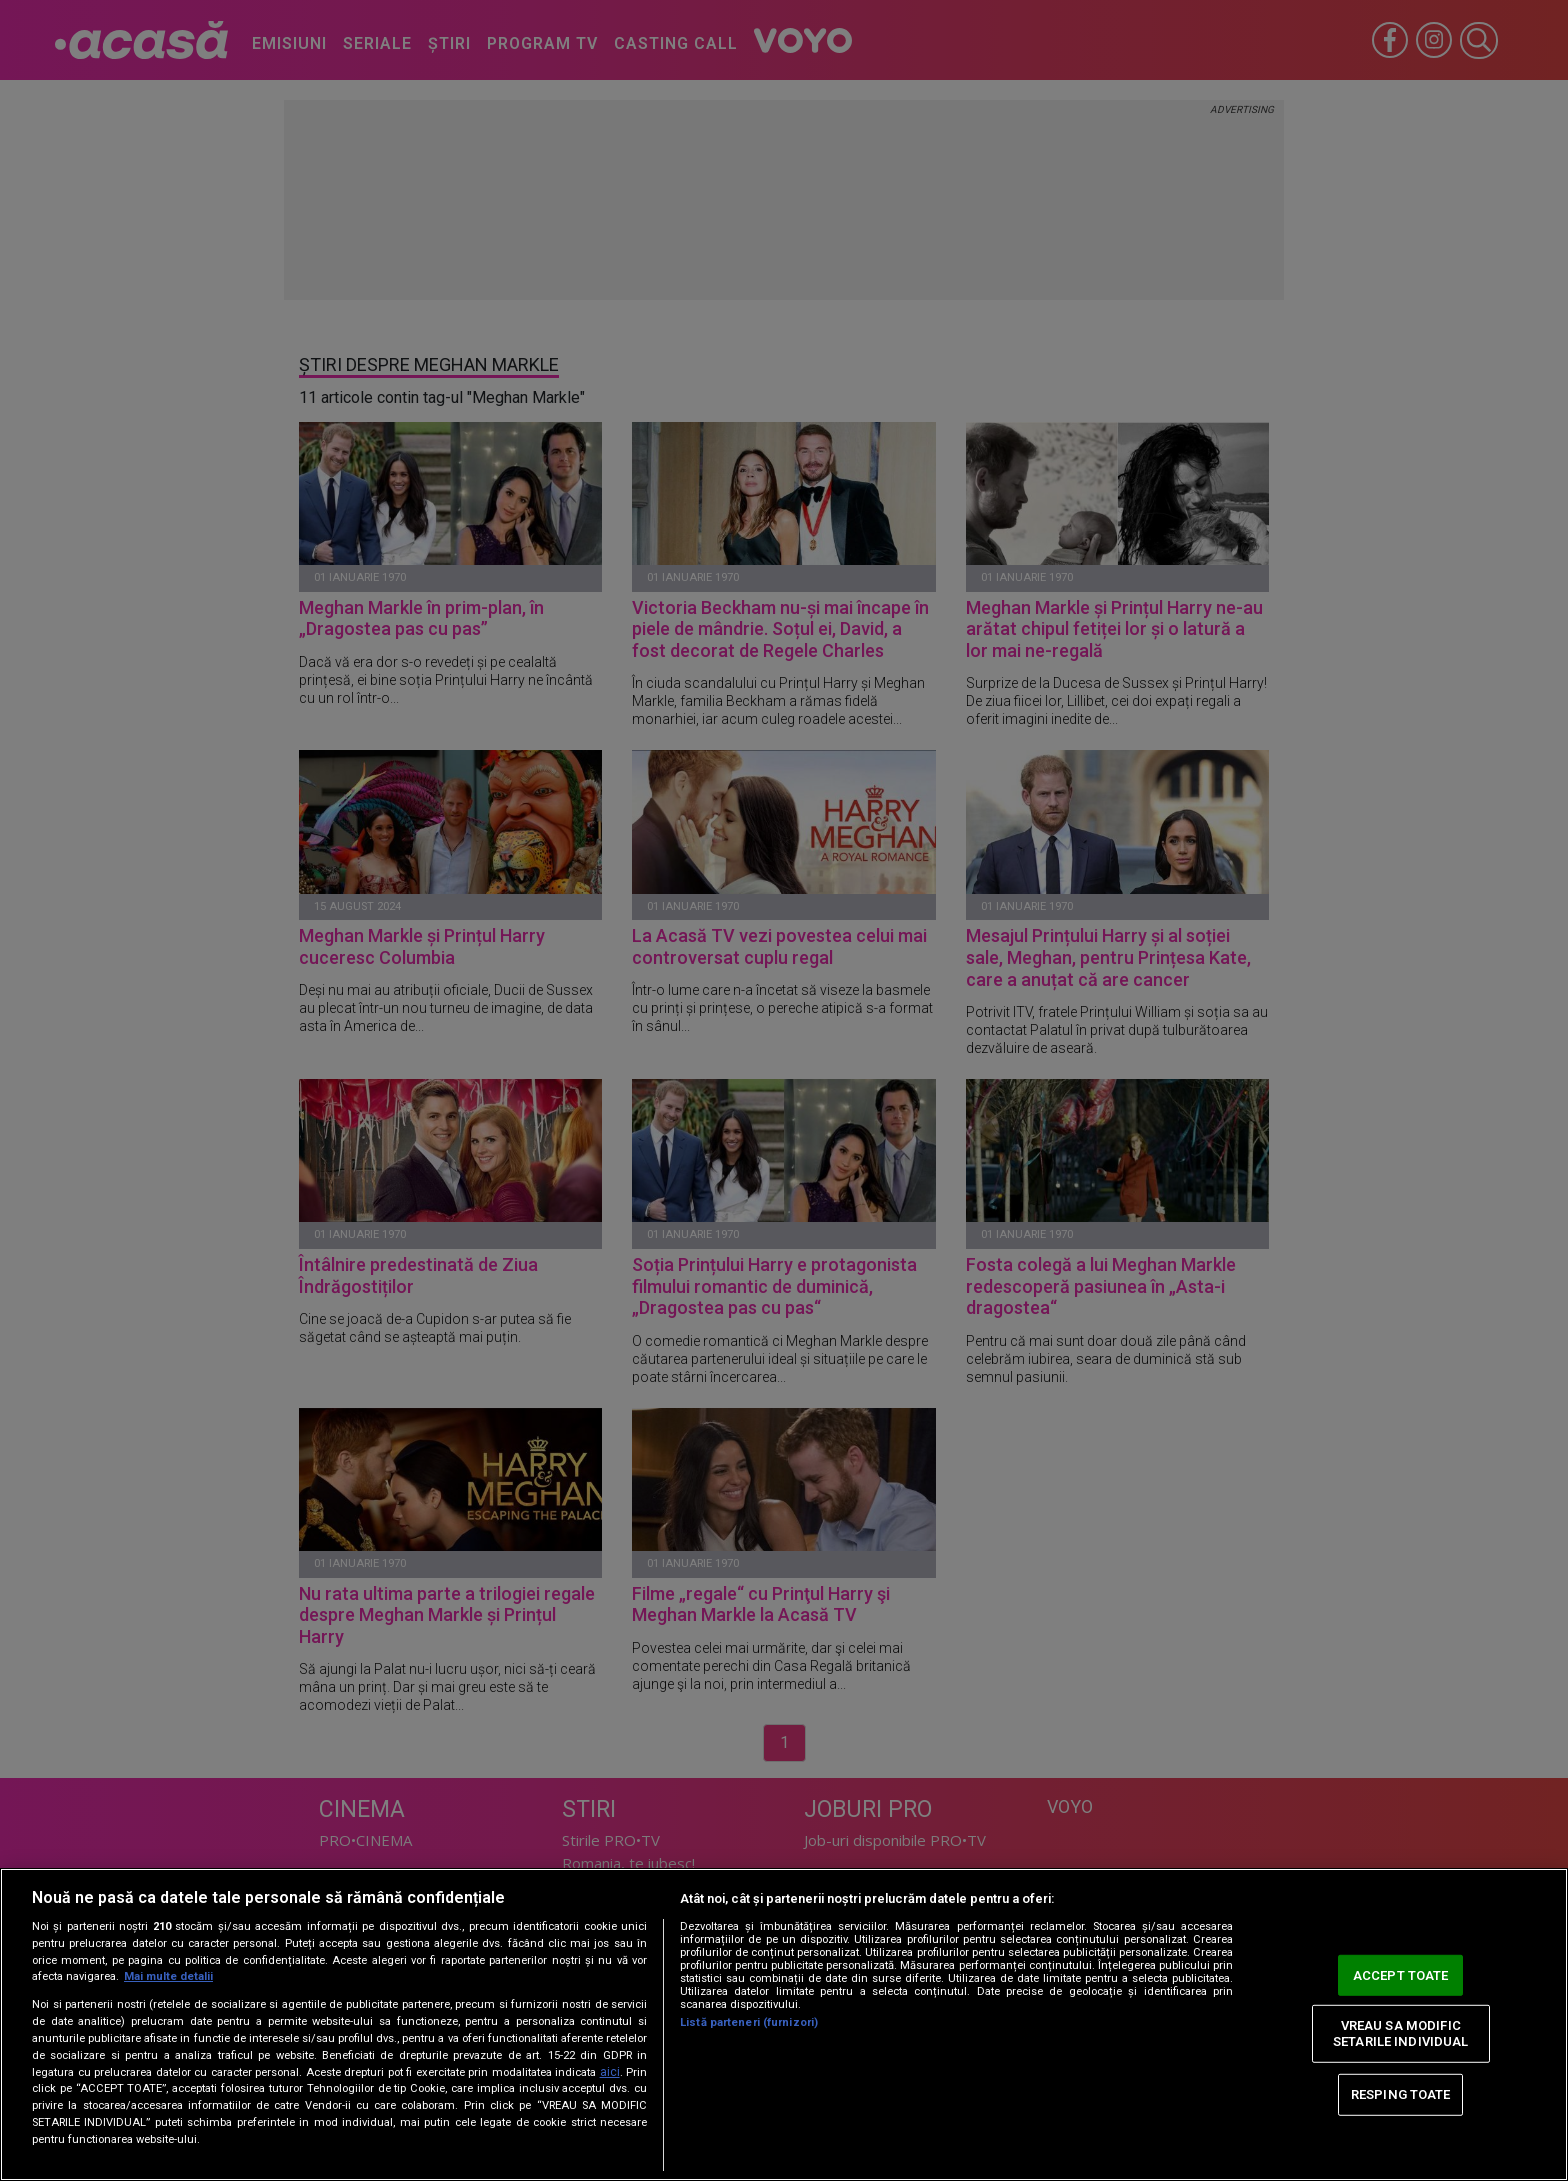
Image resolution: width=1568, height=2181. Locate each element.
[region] (784, 2024)
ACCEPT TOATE (1401, 1974)
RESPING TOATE (1401, 2094)
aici (610, 2072)
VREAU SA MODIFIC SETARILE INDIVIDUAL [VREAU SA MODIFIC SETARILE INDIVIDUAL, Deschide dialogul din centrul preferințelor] (1400, 2033)
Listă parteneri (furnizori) (749, 2022)
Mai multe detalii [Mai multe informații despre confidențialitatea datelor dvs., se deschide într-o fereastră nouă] (168, 1976)
